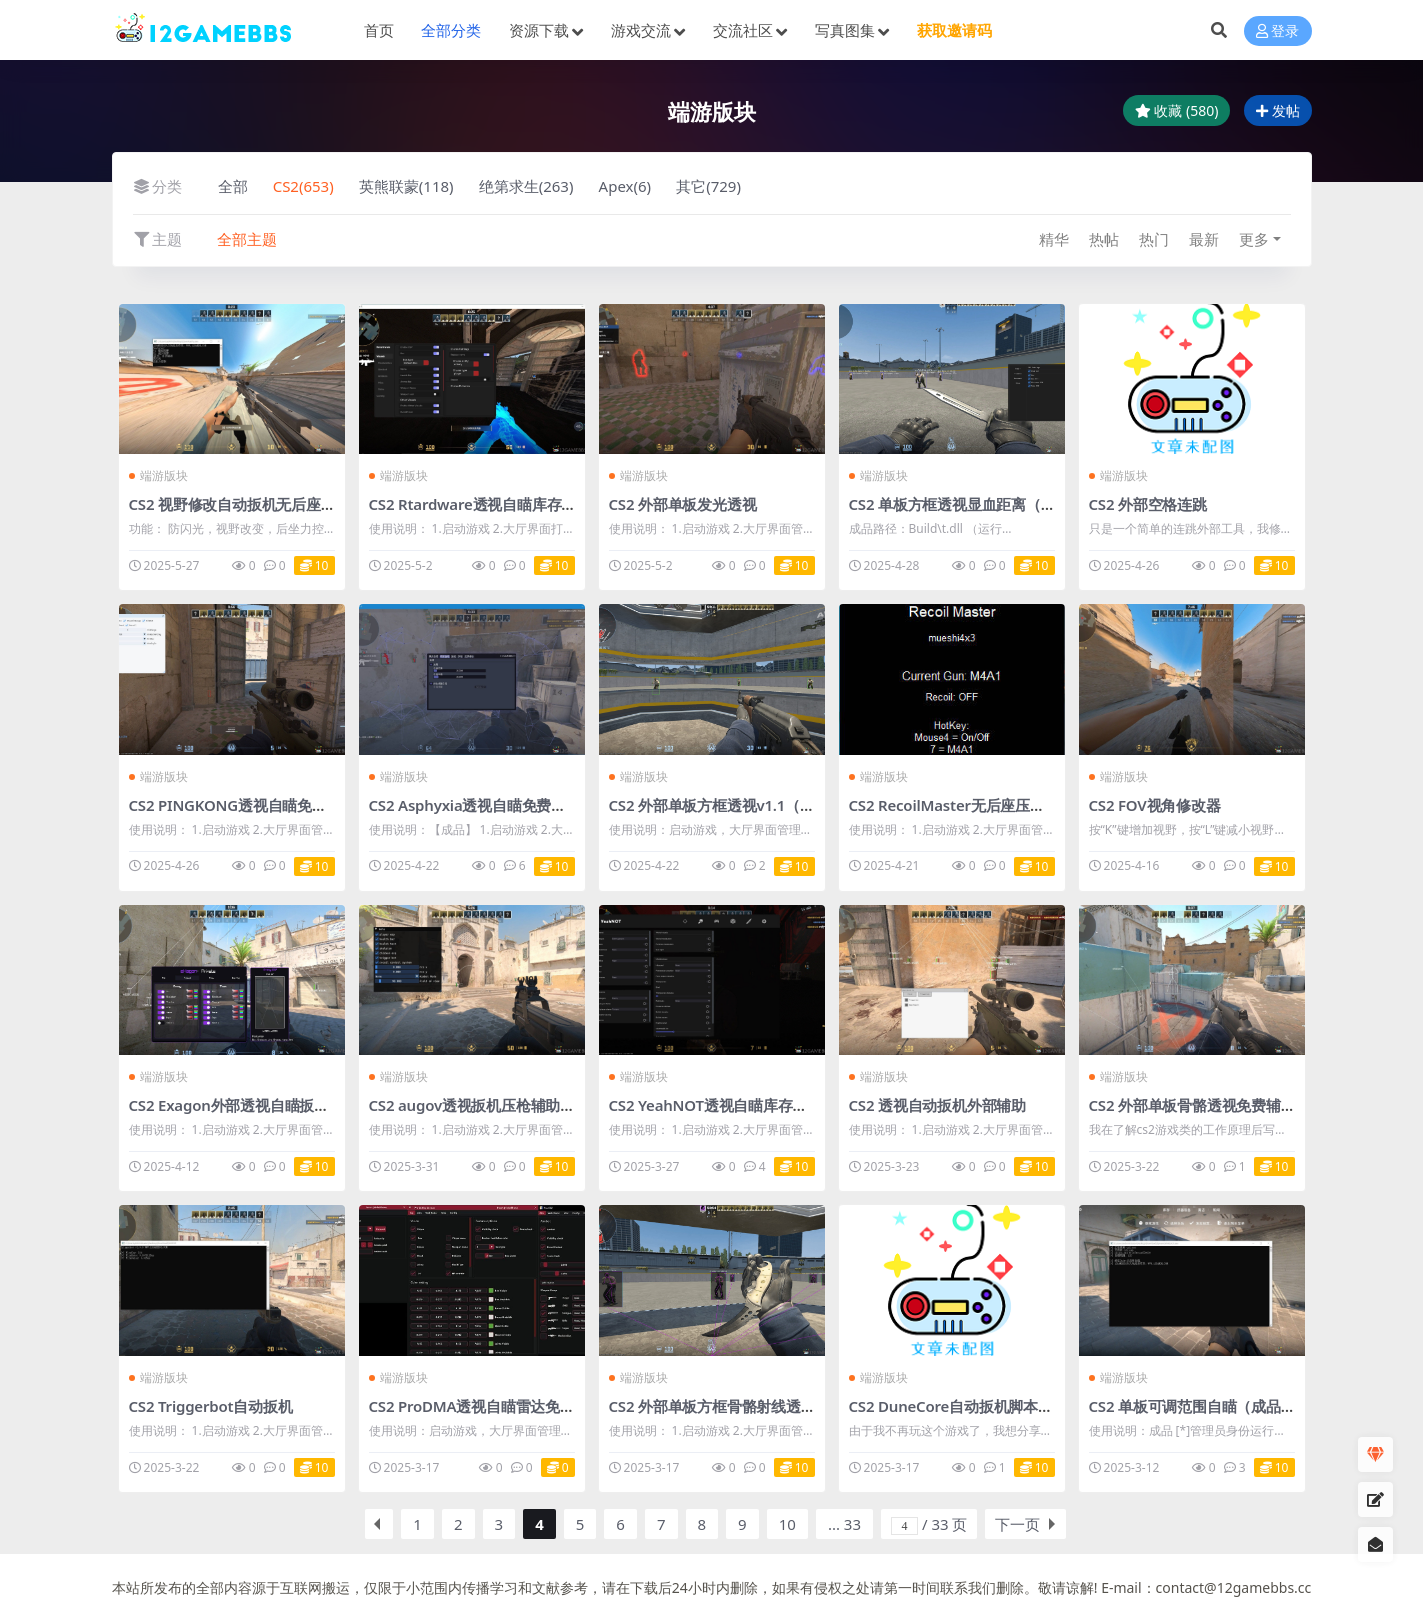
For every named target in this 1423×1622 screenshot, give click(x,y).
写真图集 (845, 30)
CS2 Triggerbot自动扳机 (211, 1406)
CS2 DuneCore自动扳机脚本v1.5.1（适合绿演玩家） (1023, 1406)
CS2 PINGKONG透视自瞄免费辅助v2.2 (257, 805)
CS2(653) (303, 186)
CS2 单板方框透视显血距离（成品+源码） (986, 504)
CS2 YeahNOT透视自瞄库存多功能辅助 (738, 1105)
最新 (1204, 239)
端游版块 (159, 475)
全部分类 (451, 30)
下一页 (1017, 1524)
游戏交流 (641, 30)
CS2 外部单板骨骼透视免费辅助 (1192, 1105)
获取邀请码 (954, 30)
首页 (379, 30)
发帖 (1278, 110)
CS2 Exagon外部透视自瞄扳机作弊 (244, 1105)
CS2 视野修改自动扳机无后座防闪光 (247, 504)
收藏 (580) (1177, 110)
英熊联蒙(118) (406, 186)
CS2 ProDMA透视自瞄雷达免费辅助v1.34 (505, 1406)
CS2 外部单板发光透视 (683, 504)
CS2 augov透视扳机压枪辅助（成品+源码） (513, 1105)
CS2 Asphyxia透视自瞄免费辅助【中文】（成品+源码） (553, 805)
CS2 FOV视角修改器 (1155, 805)
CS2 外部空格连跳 (1148, 504)
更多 (1254, 239)
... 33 (844, 1524)
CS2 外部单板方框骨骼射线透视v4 (721, 1406)
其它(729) (708, 186)
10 (787, 1524)
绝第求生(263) (526, 186)
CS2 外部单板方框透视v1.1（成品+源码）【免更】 (775, 805)
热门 (1154, 239)
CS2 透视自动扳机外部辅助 (938, 1105)
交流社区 (743, 30)
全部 (233, 186)
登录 (1278, 30)
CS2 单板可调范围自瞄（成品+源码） (1211, 1406)
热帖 (1104, 239)
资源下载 (539, 30)
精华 (1054, 239)
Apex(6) (625, 186)
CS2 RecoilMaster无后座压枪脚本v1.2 (976, 805)
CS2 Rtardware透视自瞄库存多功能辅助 (502, 504)
